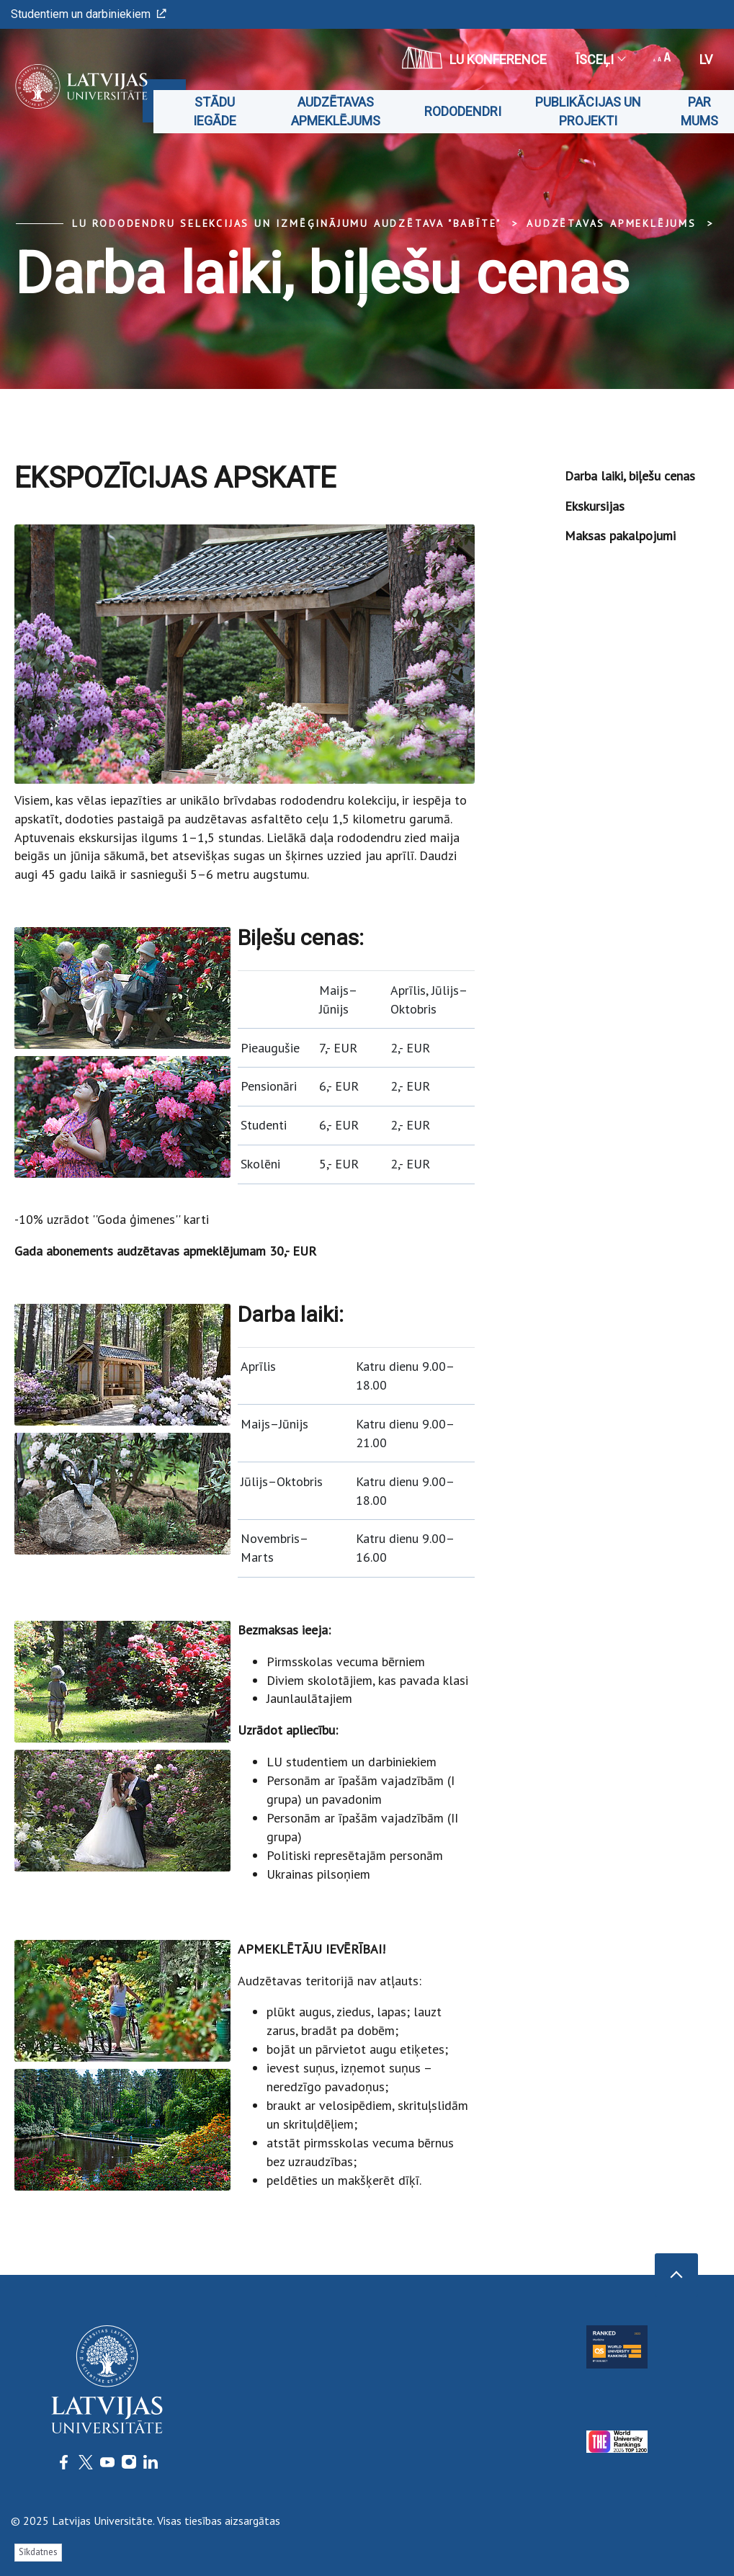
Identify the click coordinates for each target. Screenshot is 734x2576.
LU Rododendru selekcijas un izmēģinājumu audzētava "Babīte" (286, 223)
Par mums (699, 111)
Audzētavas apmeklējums (335, 111)
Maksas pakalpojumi (620, 535)
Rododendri (462, 111)
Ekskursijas (595, 506)
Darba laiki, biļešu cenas (630, 476)
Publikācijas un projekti (588, 111)
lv (705, 59)
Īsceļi (600, 59)
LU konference (474, 57)
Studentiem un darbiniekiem (88, 14)
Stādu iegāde (214, 111)
